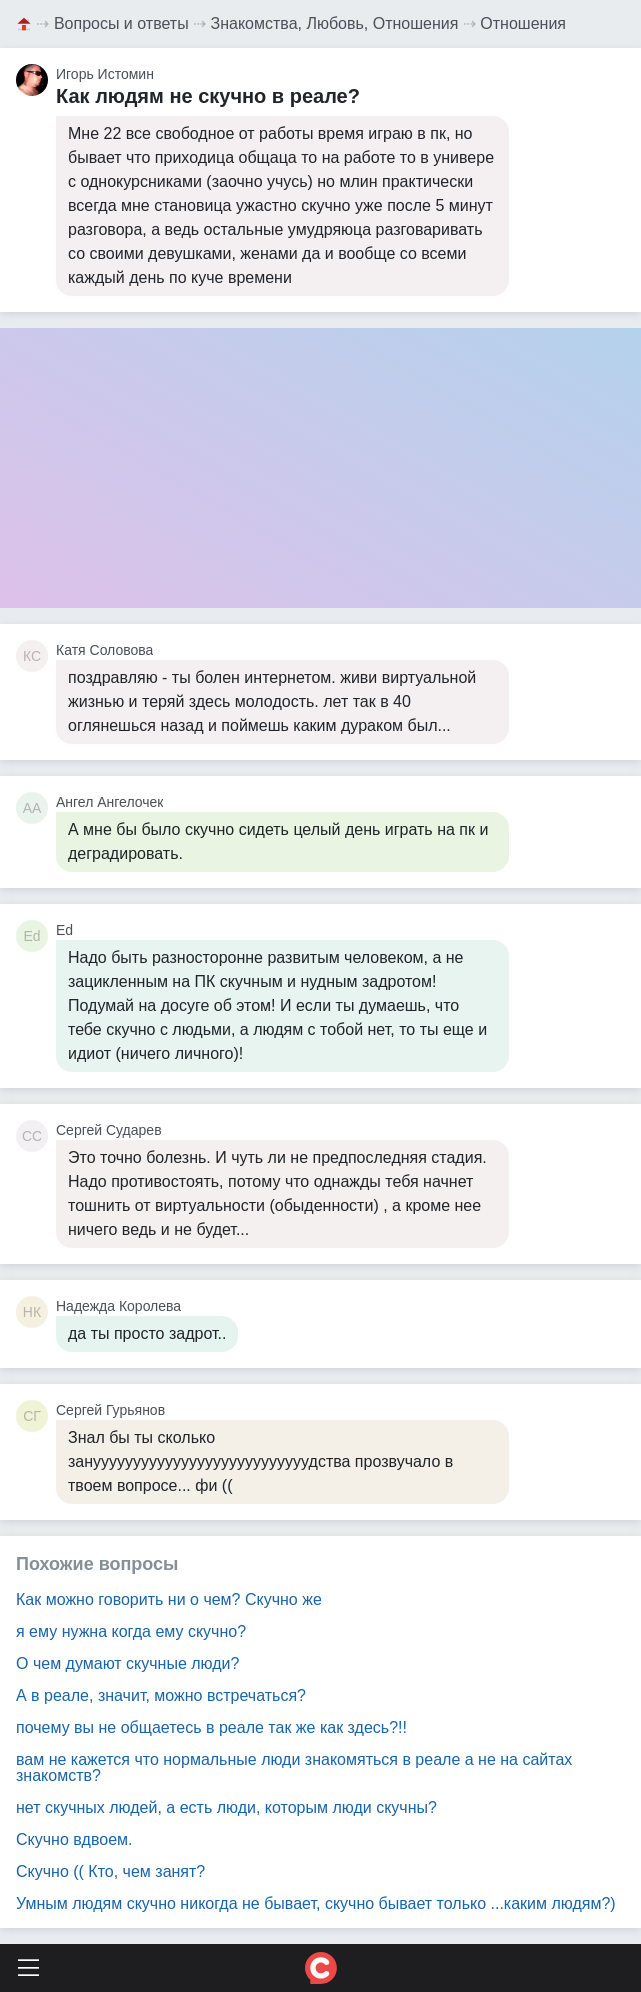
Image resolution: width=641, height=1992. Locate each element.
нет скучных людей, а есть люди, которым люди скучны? (226, 1807)
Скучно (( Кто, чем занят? (110, 1871)
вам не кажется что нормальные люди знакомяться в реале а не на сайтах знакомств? (294, 1767)
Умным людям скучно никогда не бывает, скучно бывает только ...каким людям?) (316, 1903)
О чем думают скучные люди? (127, 1663)
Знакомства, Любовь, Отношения (335, 23)
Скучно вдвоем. (74, 1839)
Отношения (523, 23)
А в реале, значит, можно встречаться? (161, 1695)
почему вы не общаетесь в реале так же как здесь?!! (211, 1727)
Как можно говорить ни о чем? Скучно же (169, 1599)
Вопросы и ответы (121, 23)
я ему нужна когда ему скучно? (131, 1631)
